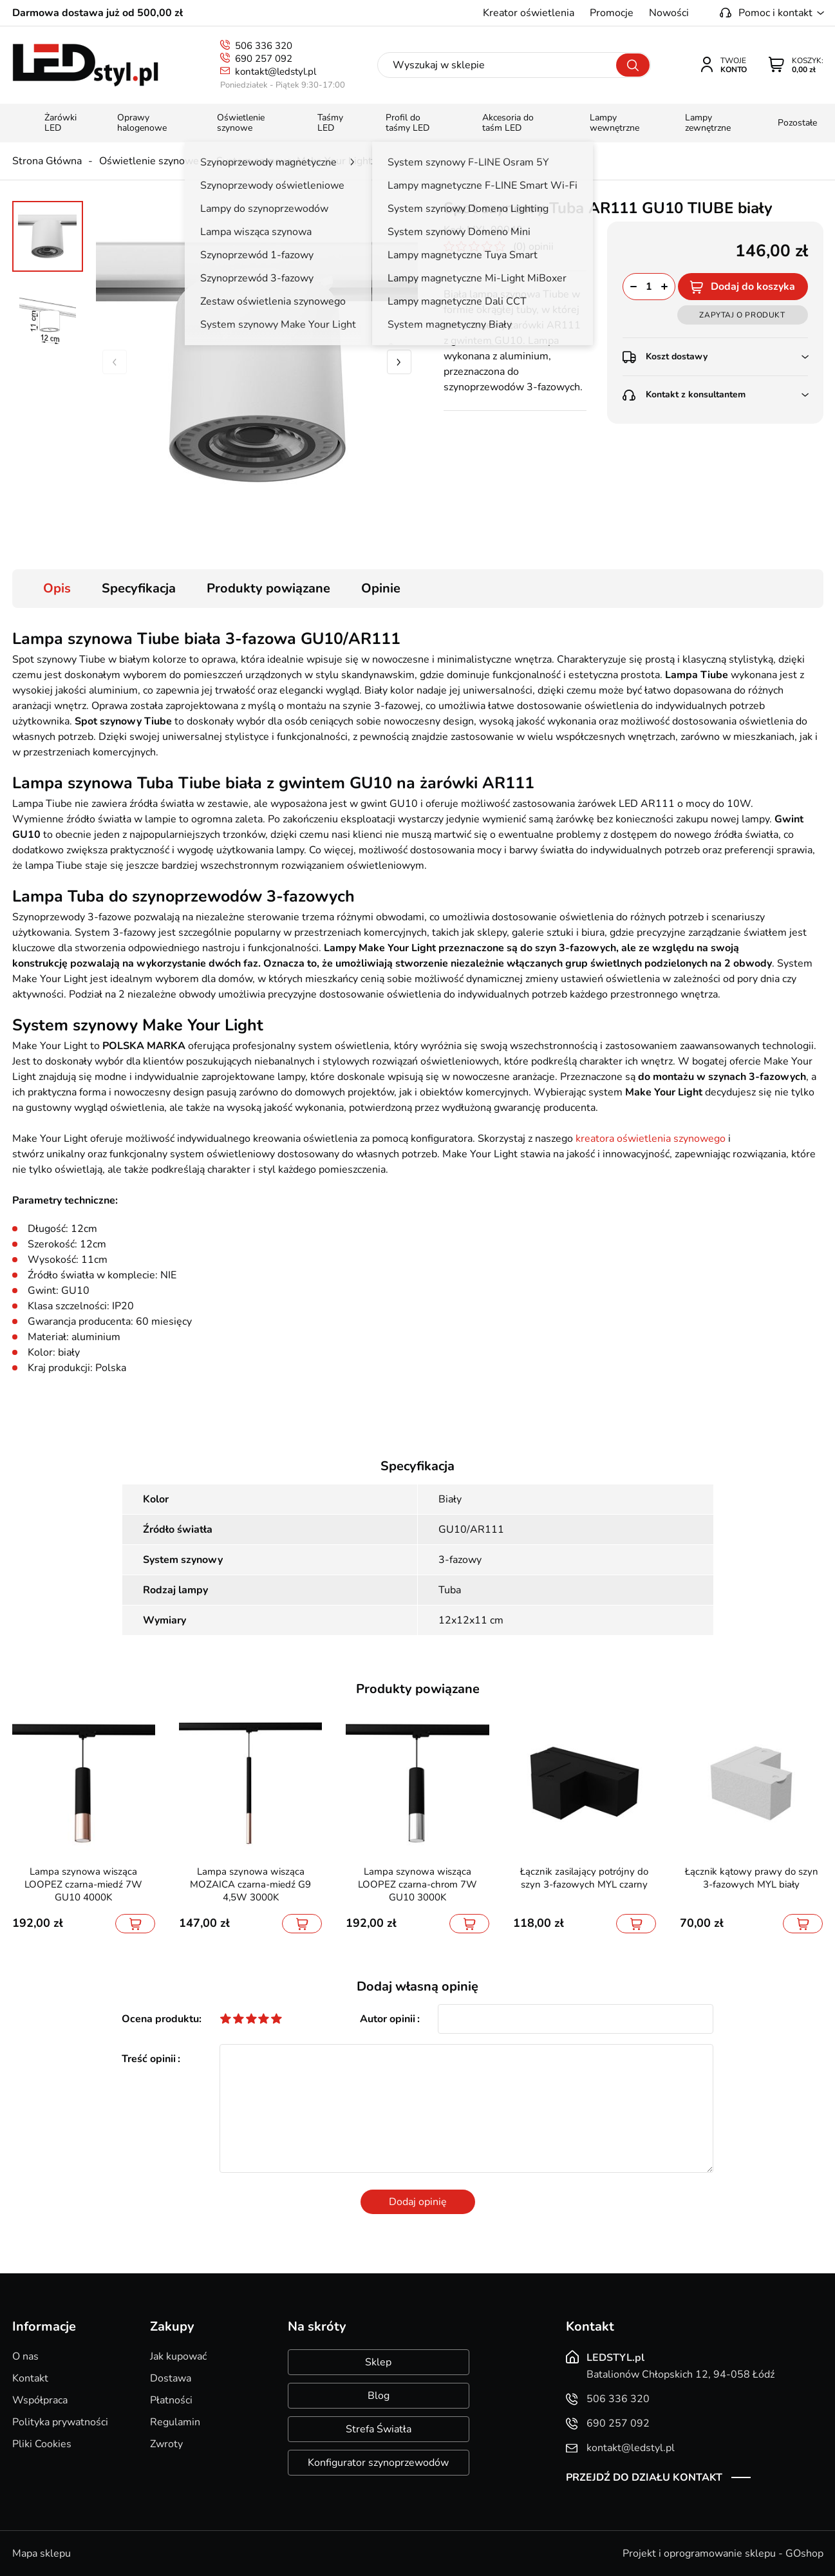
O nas (25, 2356)
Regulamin (175, 2422)
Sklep (378, 2362)
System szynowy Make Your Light (294, 161)
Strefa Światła (378, 2429)
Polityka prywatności (60, 2422)
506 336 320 (263, 45)
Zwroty (166, 2444)
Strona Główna (47, 161)
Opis (57, 588)
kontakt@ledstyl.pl (275, 71)
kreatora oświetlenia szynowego (651, 1139)
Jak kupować (178, 2356)
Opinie (380, 588)
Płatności (171, 2400)
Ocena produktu (160, 2019)
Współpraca (40, 2400)
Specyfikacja (139, 588)
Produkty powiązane (268, 588)
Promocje (611, 13)
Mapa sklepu (41, 2553)
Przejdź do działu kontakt (644, 2477)
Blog (378, 2396)
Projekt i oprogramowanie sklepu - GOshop (723, 2553)
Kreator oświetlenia (528, 13)
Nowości (669, 13)
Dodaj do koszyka (753, 286)
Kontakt (30, 2378)
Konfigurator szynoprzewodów (378, 2463)
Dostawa (170, 2378)
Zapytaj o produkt (742, 315)
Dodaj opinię (418, 2202)
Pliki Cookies (41, 2444)
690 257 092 (263, 58)
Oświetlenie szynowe (149, 161)
